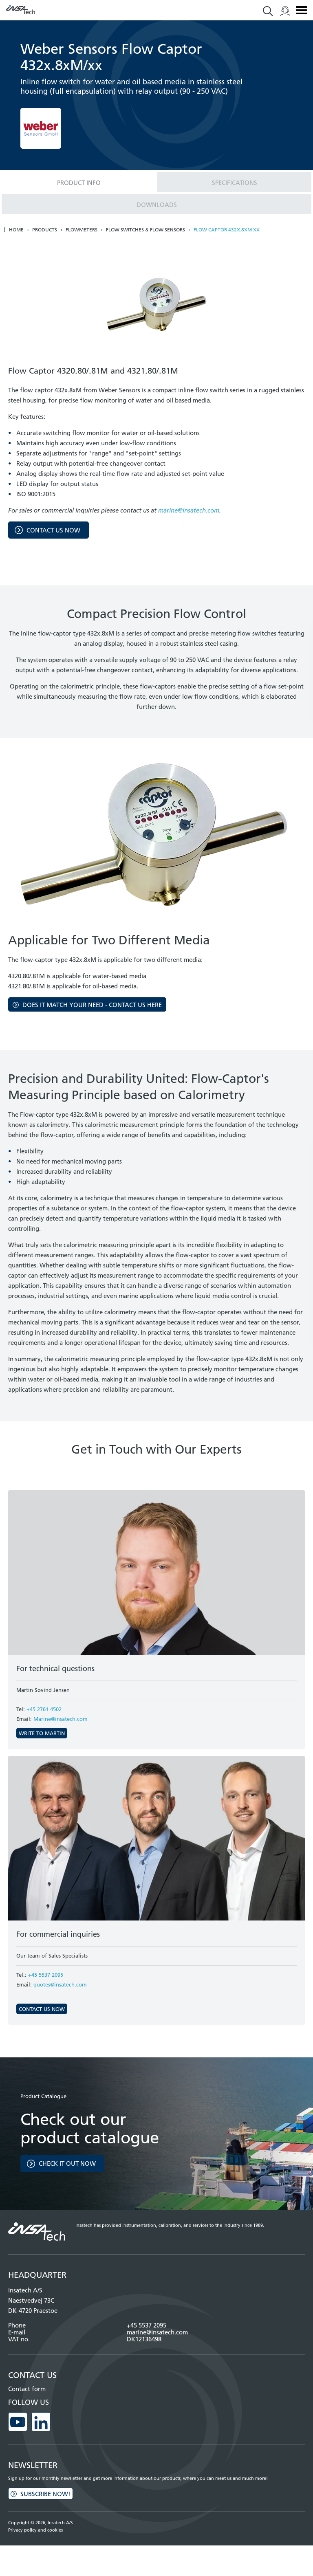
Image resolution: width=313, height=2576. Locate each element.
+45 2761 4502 (44, 1709)
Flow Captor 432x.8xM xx (227, 229)
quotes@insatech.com (60, 1984)
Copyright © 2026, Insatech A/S (40, 2522)
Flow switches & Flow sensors (145, 229)
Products (44, 229)
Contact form (27, 2389)
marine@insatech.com (188, 510)
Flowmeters (81, 229)
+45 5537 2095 (45, 1974)
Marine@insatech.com (60, 1719)
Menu (301, 10)
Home (16, 229)
